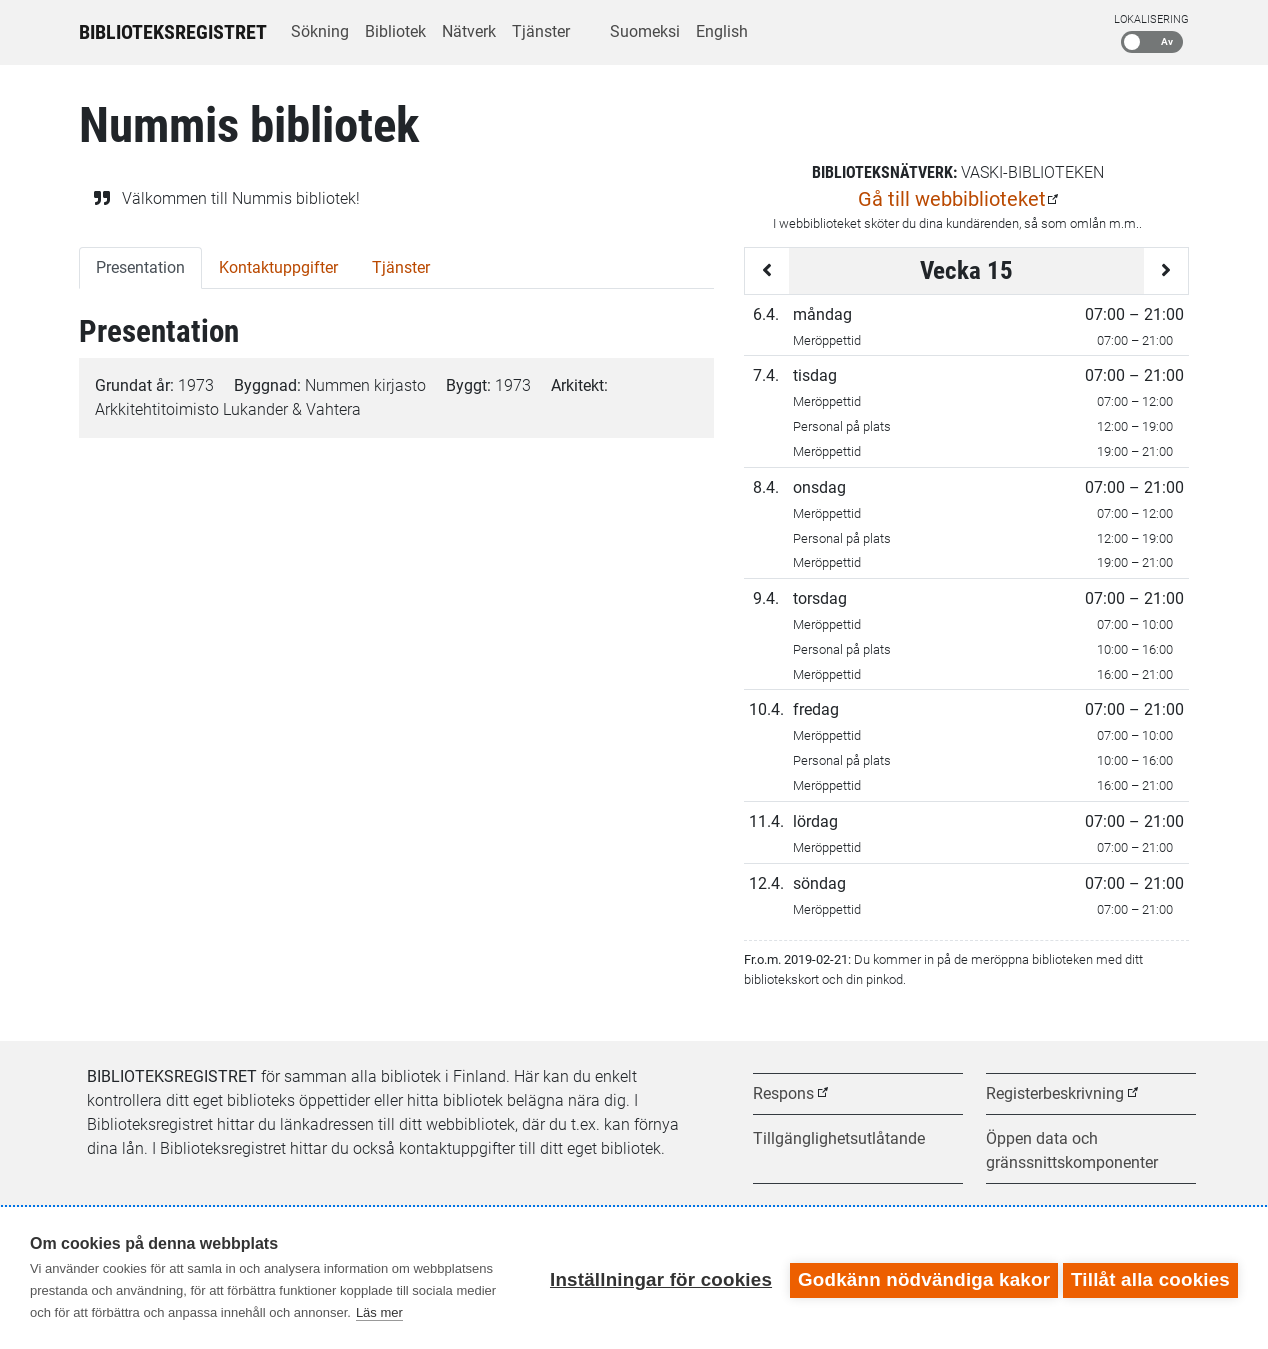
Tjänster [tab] (401, 267)
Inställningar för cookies (656, 1277)
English (722, 31)
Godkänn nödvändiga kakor (919, 1277)
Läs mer (379, 1312)
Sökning (320, 31)
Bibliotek (395, 31)
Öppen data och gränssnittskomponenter (1072, 1150)
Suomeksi (645, 31)
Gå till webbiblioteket (952, 199)
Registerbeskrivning (1055, 1093)
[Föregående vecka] (767, 271)
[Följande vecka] (1166, 271)
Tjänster (541, 31)
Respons (783, 1093)
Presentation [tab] (140, 267)
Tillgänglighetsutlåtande (839, 1138)
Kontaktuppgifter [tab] (278, 267)
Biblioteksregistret (173, 32)
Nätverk (469, 31)
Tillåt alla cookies (1150, 1277)
